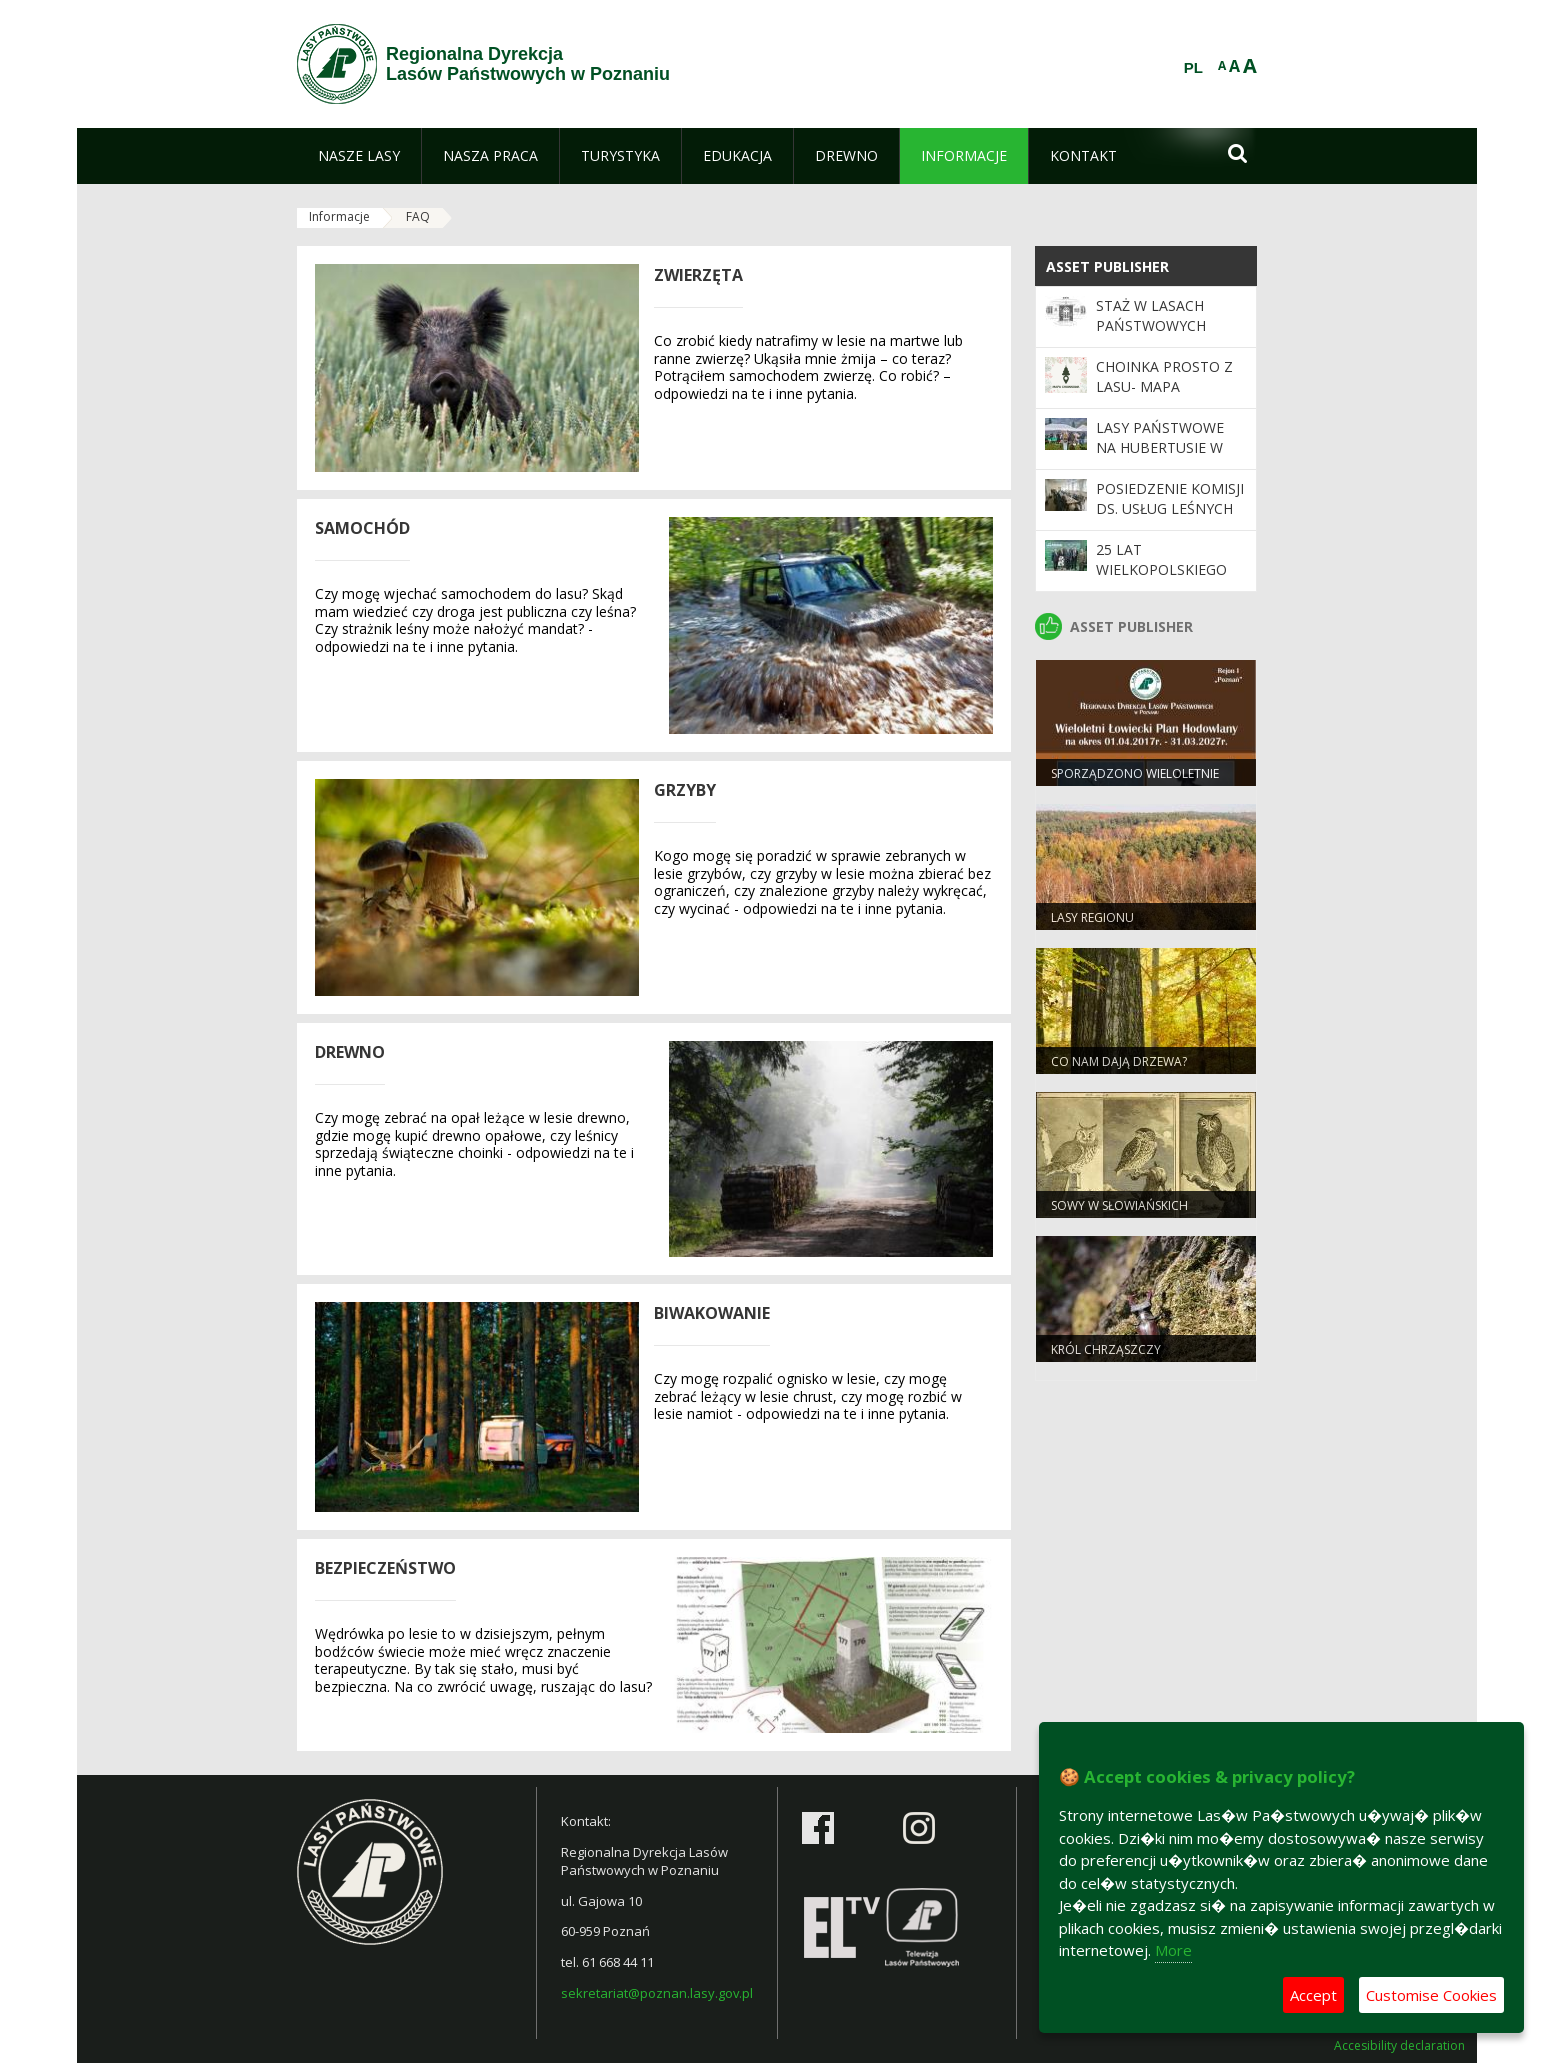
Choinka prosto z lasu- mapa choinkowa (1164, 387)
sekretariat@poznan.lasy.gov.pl (657, 1993)
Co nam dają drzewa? (1119, 1061)
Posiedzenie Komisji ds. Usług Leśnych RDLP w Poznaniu (1170, 509)
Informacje (339, 216)
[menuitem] (359, 156)
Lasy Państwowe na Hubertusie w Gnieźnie (1160, 448)
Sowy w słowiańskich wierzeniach (1119, 1214)
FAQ (418, 216)
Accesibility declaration (1399, 2046)
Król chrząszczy (1106, 1349)
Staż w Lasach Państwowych (1151, 315)
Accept (1313, 1995)
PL (1193, 68)
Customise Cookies (1431, 1995)
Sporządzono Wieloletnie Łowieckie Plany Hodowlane (1141, 782)
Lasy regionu (1092, 917)
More (1173, 1950)
